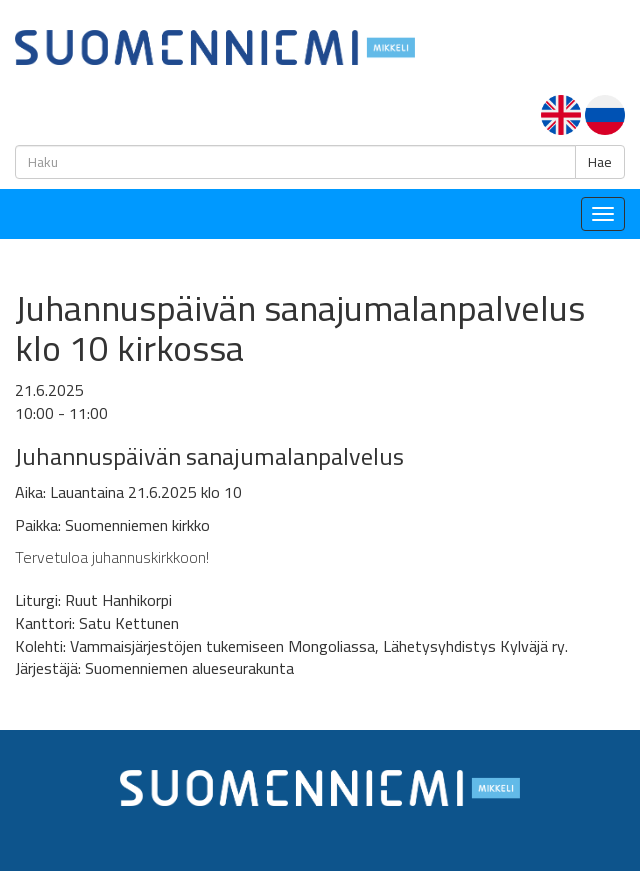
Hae (600, 162)
